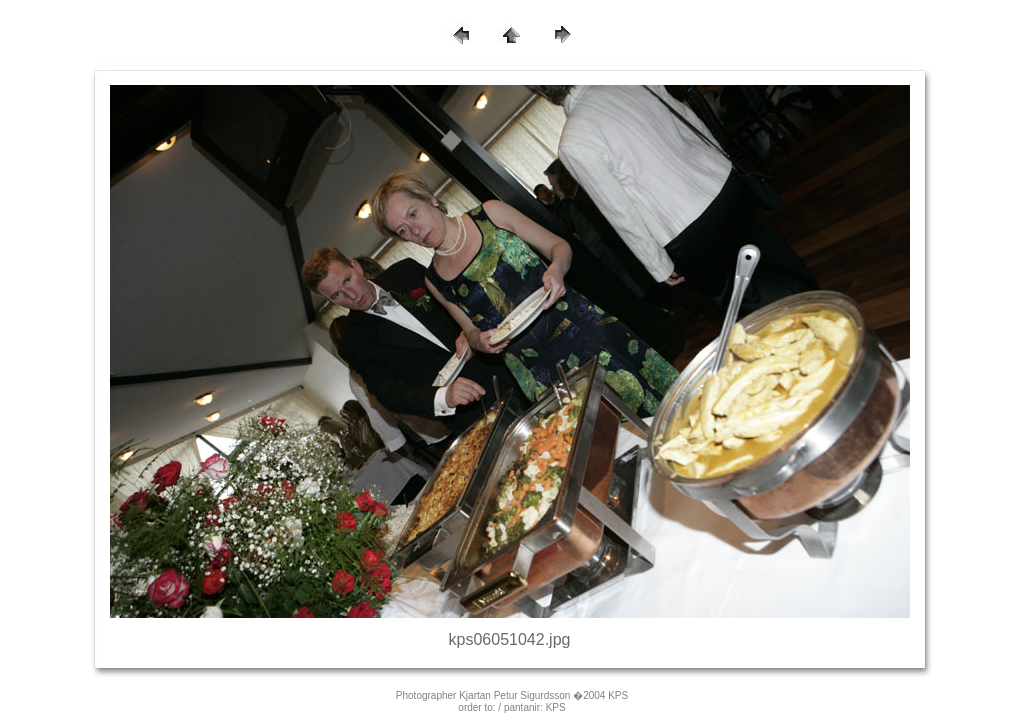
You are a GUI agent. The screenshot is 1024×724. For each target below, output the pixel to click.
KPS (556, 707)
